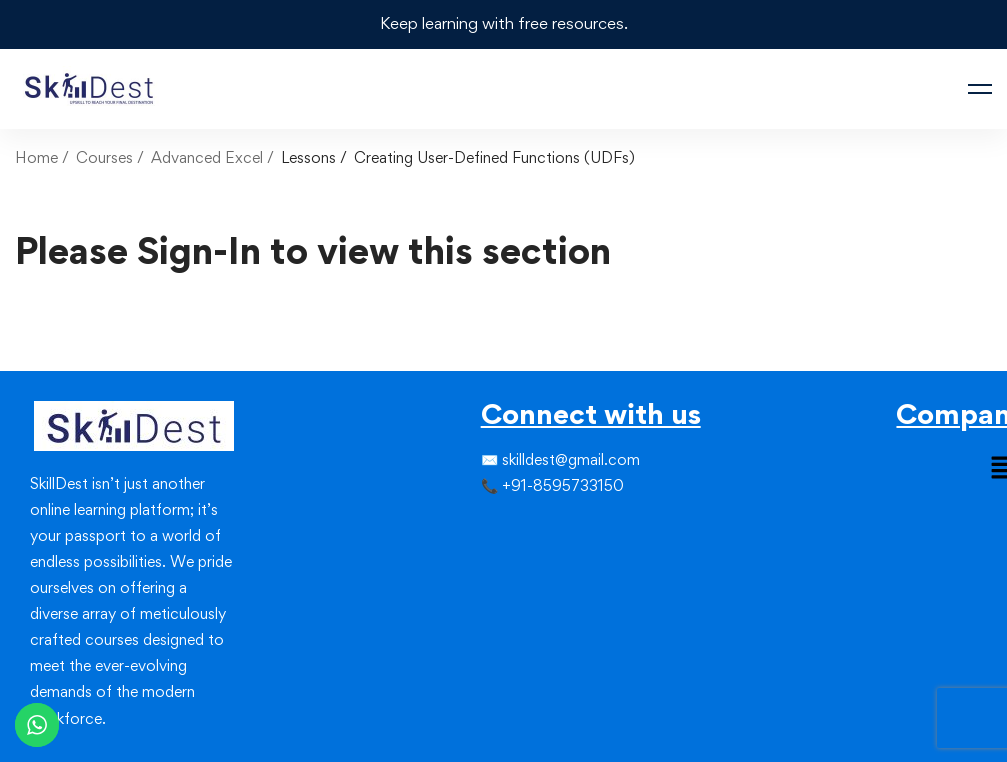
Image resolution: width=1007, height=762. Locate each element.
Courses (104, 157)
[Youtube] (529, 563)
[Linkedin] (529, 527)
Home (36, 157)
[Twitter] (497, 527)
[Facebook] (481, 527)
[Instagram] (513, 527)
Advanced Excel (207, 157)
